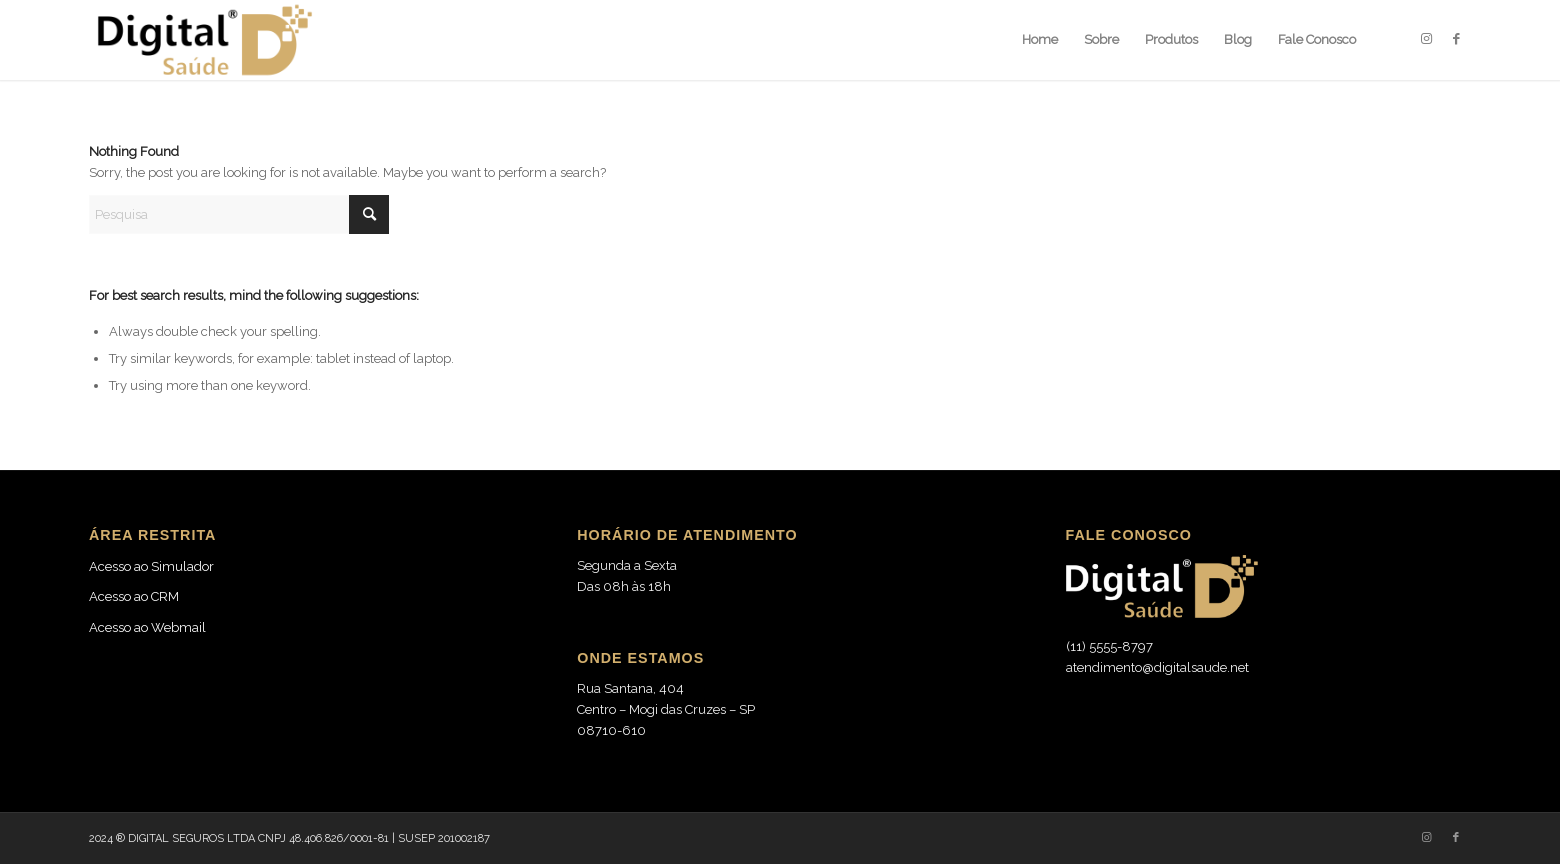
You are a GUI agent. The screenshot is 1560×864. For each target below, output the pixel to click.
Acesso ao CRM (134, 596)
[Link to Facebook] (1456, 39)
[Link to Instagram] (1426, 39)
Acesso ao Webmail (147, 627)
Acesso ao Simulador (151, 566)
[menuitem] (1040, 40)
